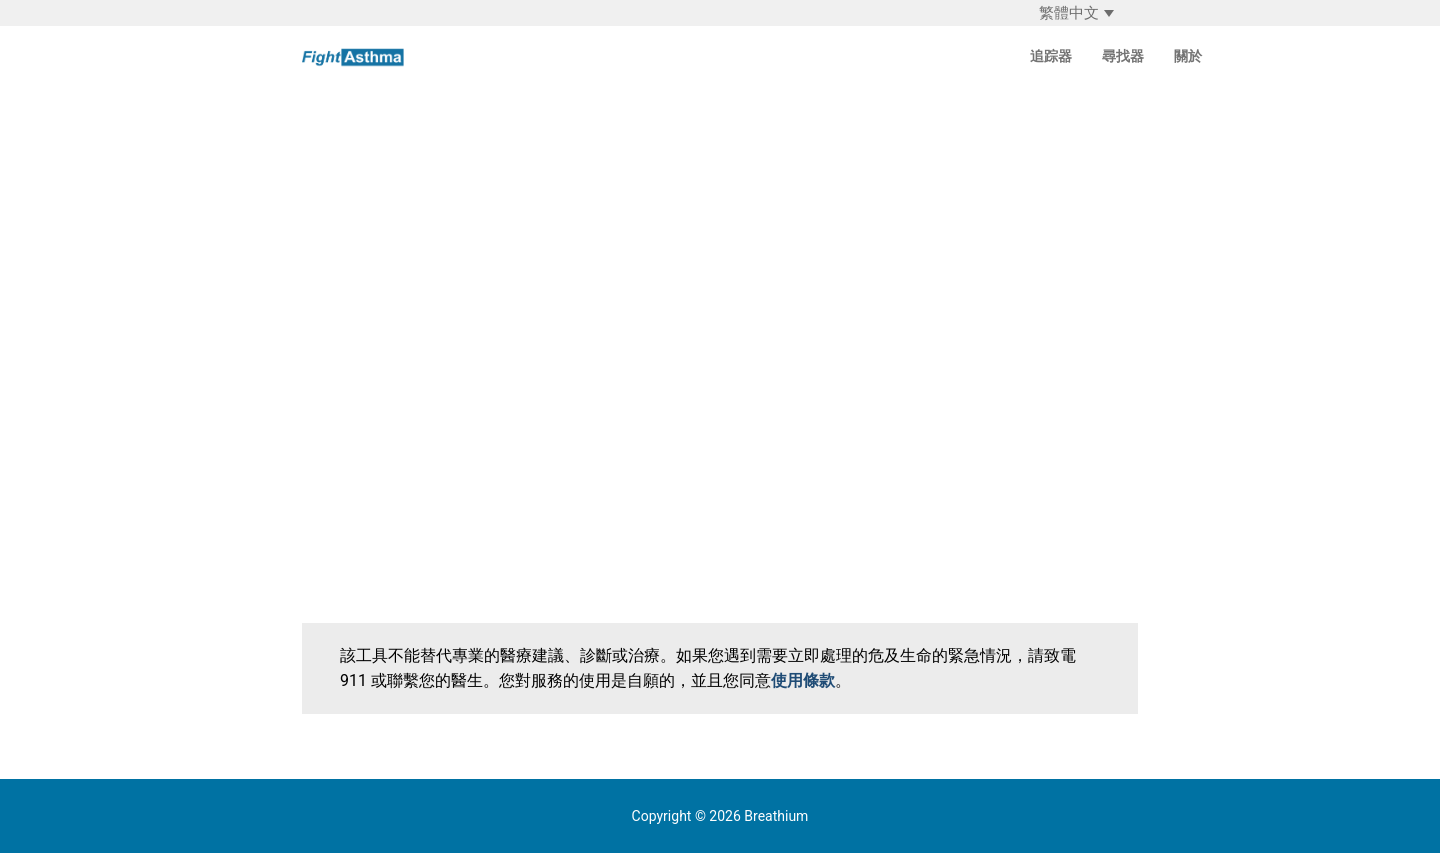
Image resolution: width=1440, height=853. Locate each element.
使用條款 (803, 680)
